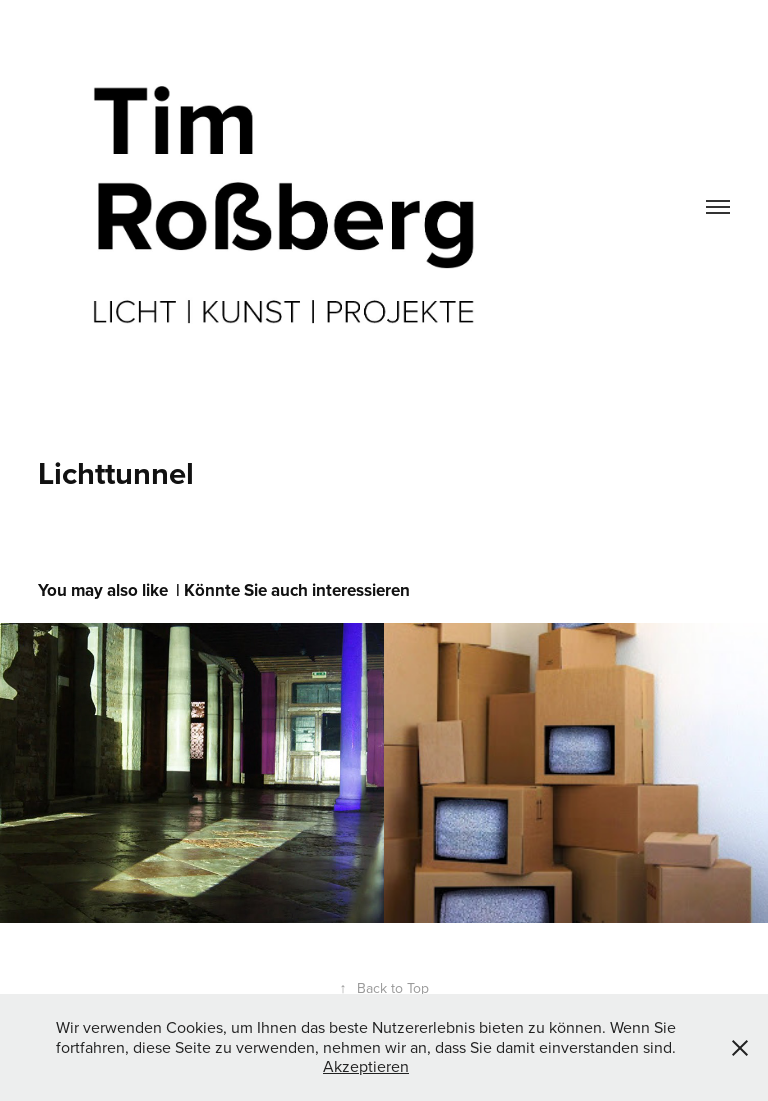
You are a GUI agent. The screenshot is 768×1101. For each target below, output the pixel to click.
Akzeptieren (366, 1066)
